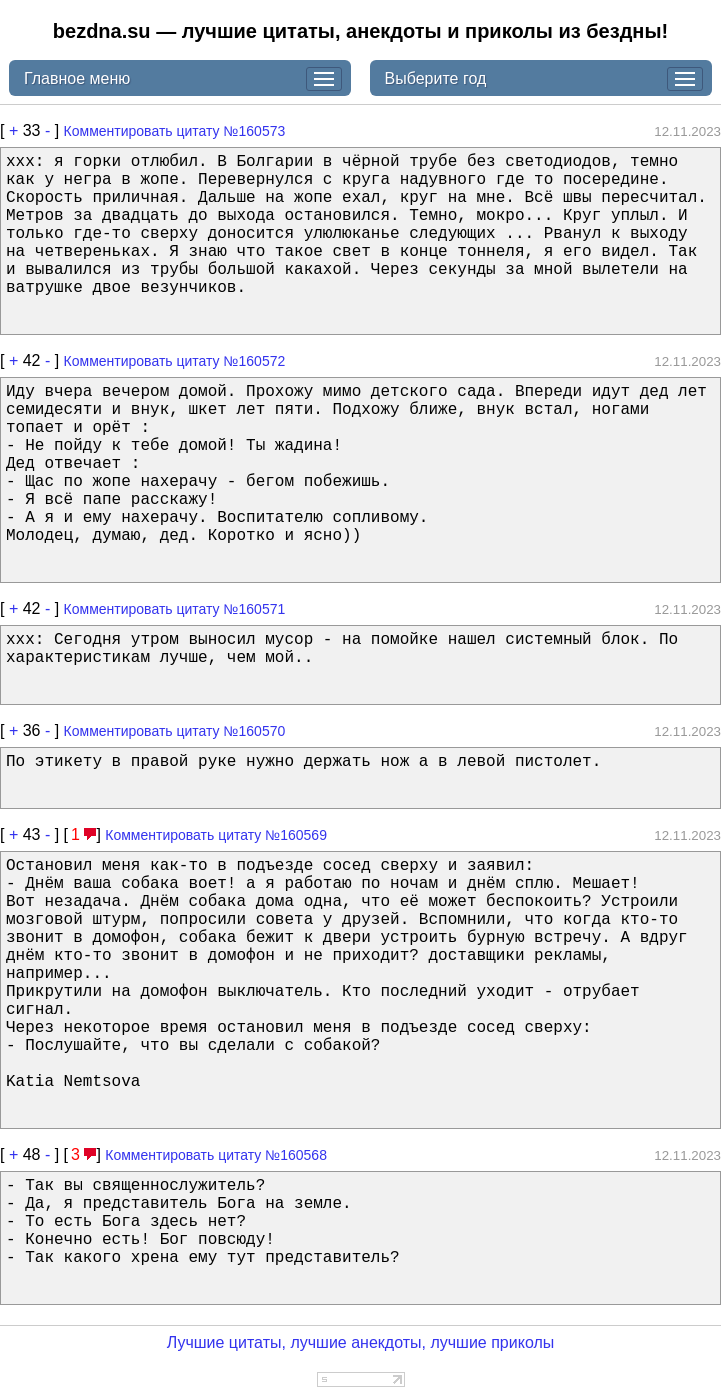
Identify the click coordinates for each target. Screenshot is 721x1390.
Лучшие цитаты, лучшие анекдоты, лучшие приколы (361, 1342)
